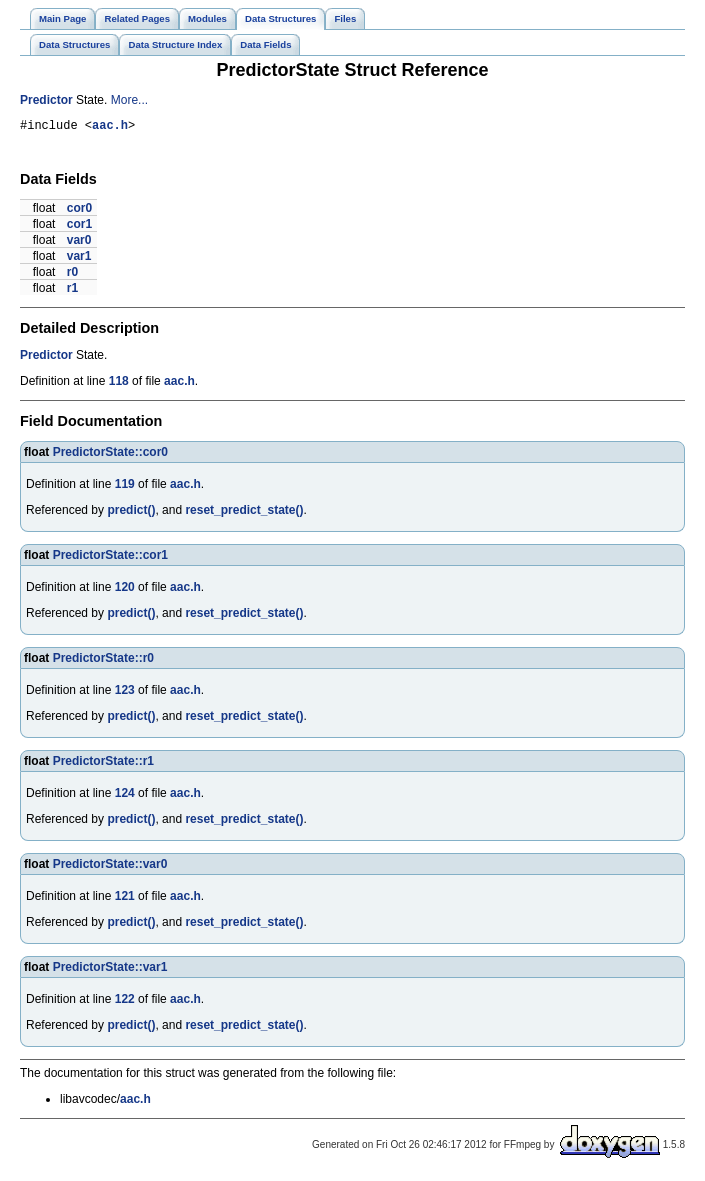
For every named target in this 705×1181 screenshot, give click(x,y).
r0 (72, 275)
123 (125, 693)
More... (129, 100)
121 (125, 899)
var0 (79, 243)
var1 (79, 259)
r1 (72, 291)
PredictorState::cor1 (110, 558)
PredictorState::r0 (103, 661)
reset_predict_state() (244, 513)
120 (125, 590)
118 (119, 384)
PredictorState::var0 (110, 867)
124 (125, 796)
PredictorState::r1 (103, 764)
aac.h (110, 127)
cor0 (79, 211)
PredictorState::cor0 (110, 455)
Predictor (46, 100)
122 (125, 1002)
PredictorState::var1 (110, 970)
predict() (131, 513)
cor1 (79, 227)
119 (125, 487)
